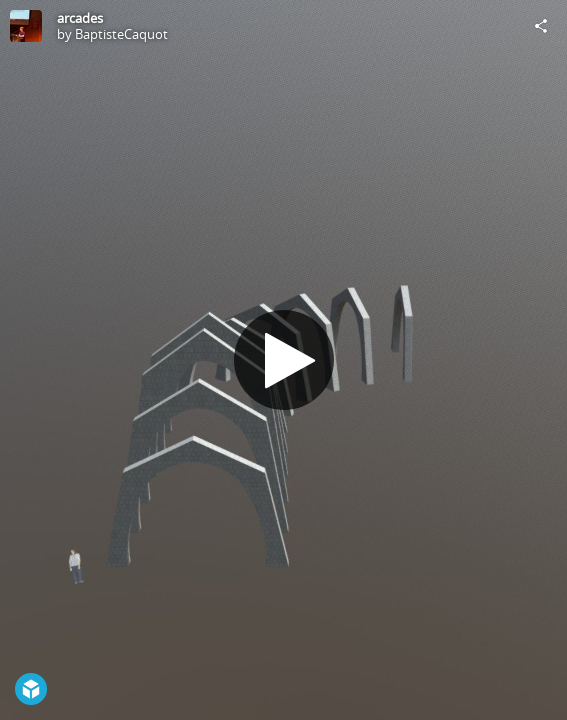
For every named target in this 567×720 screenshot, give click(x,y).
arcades (80, 18)
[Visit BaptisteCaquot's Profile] (26, 26)
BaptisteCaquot (121, 34)
